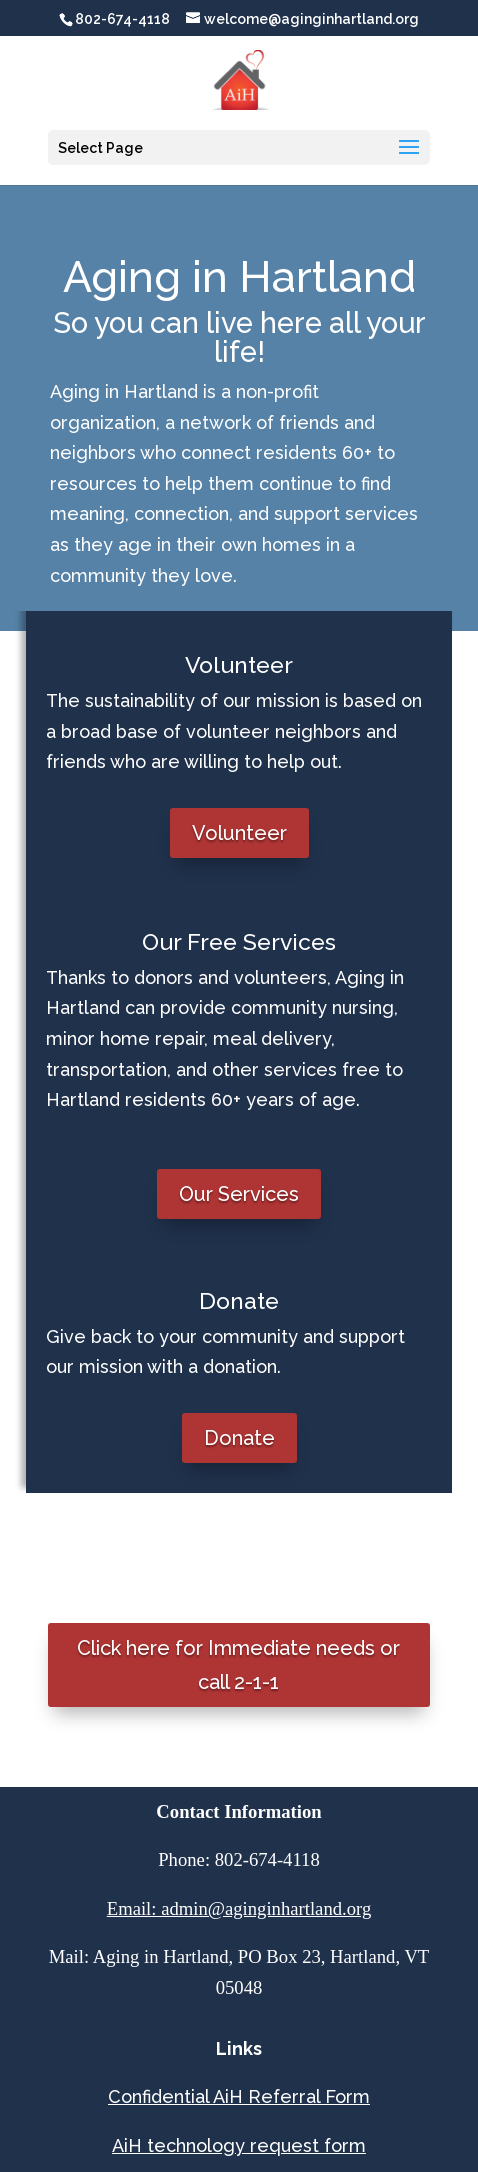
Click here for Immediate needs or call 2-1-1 (238, 1665)
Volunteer (239, 833)
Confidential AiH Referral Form (239, 2096)
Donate (239, 1438)
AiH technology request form (239, 2145)
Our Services (239, 1194)
